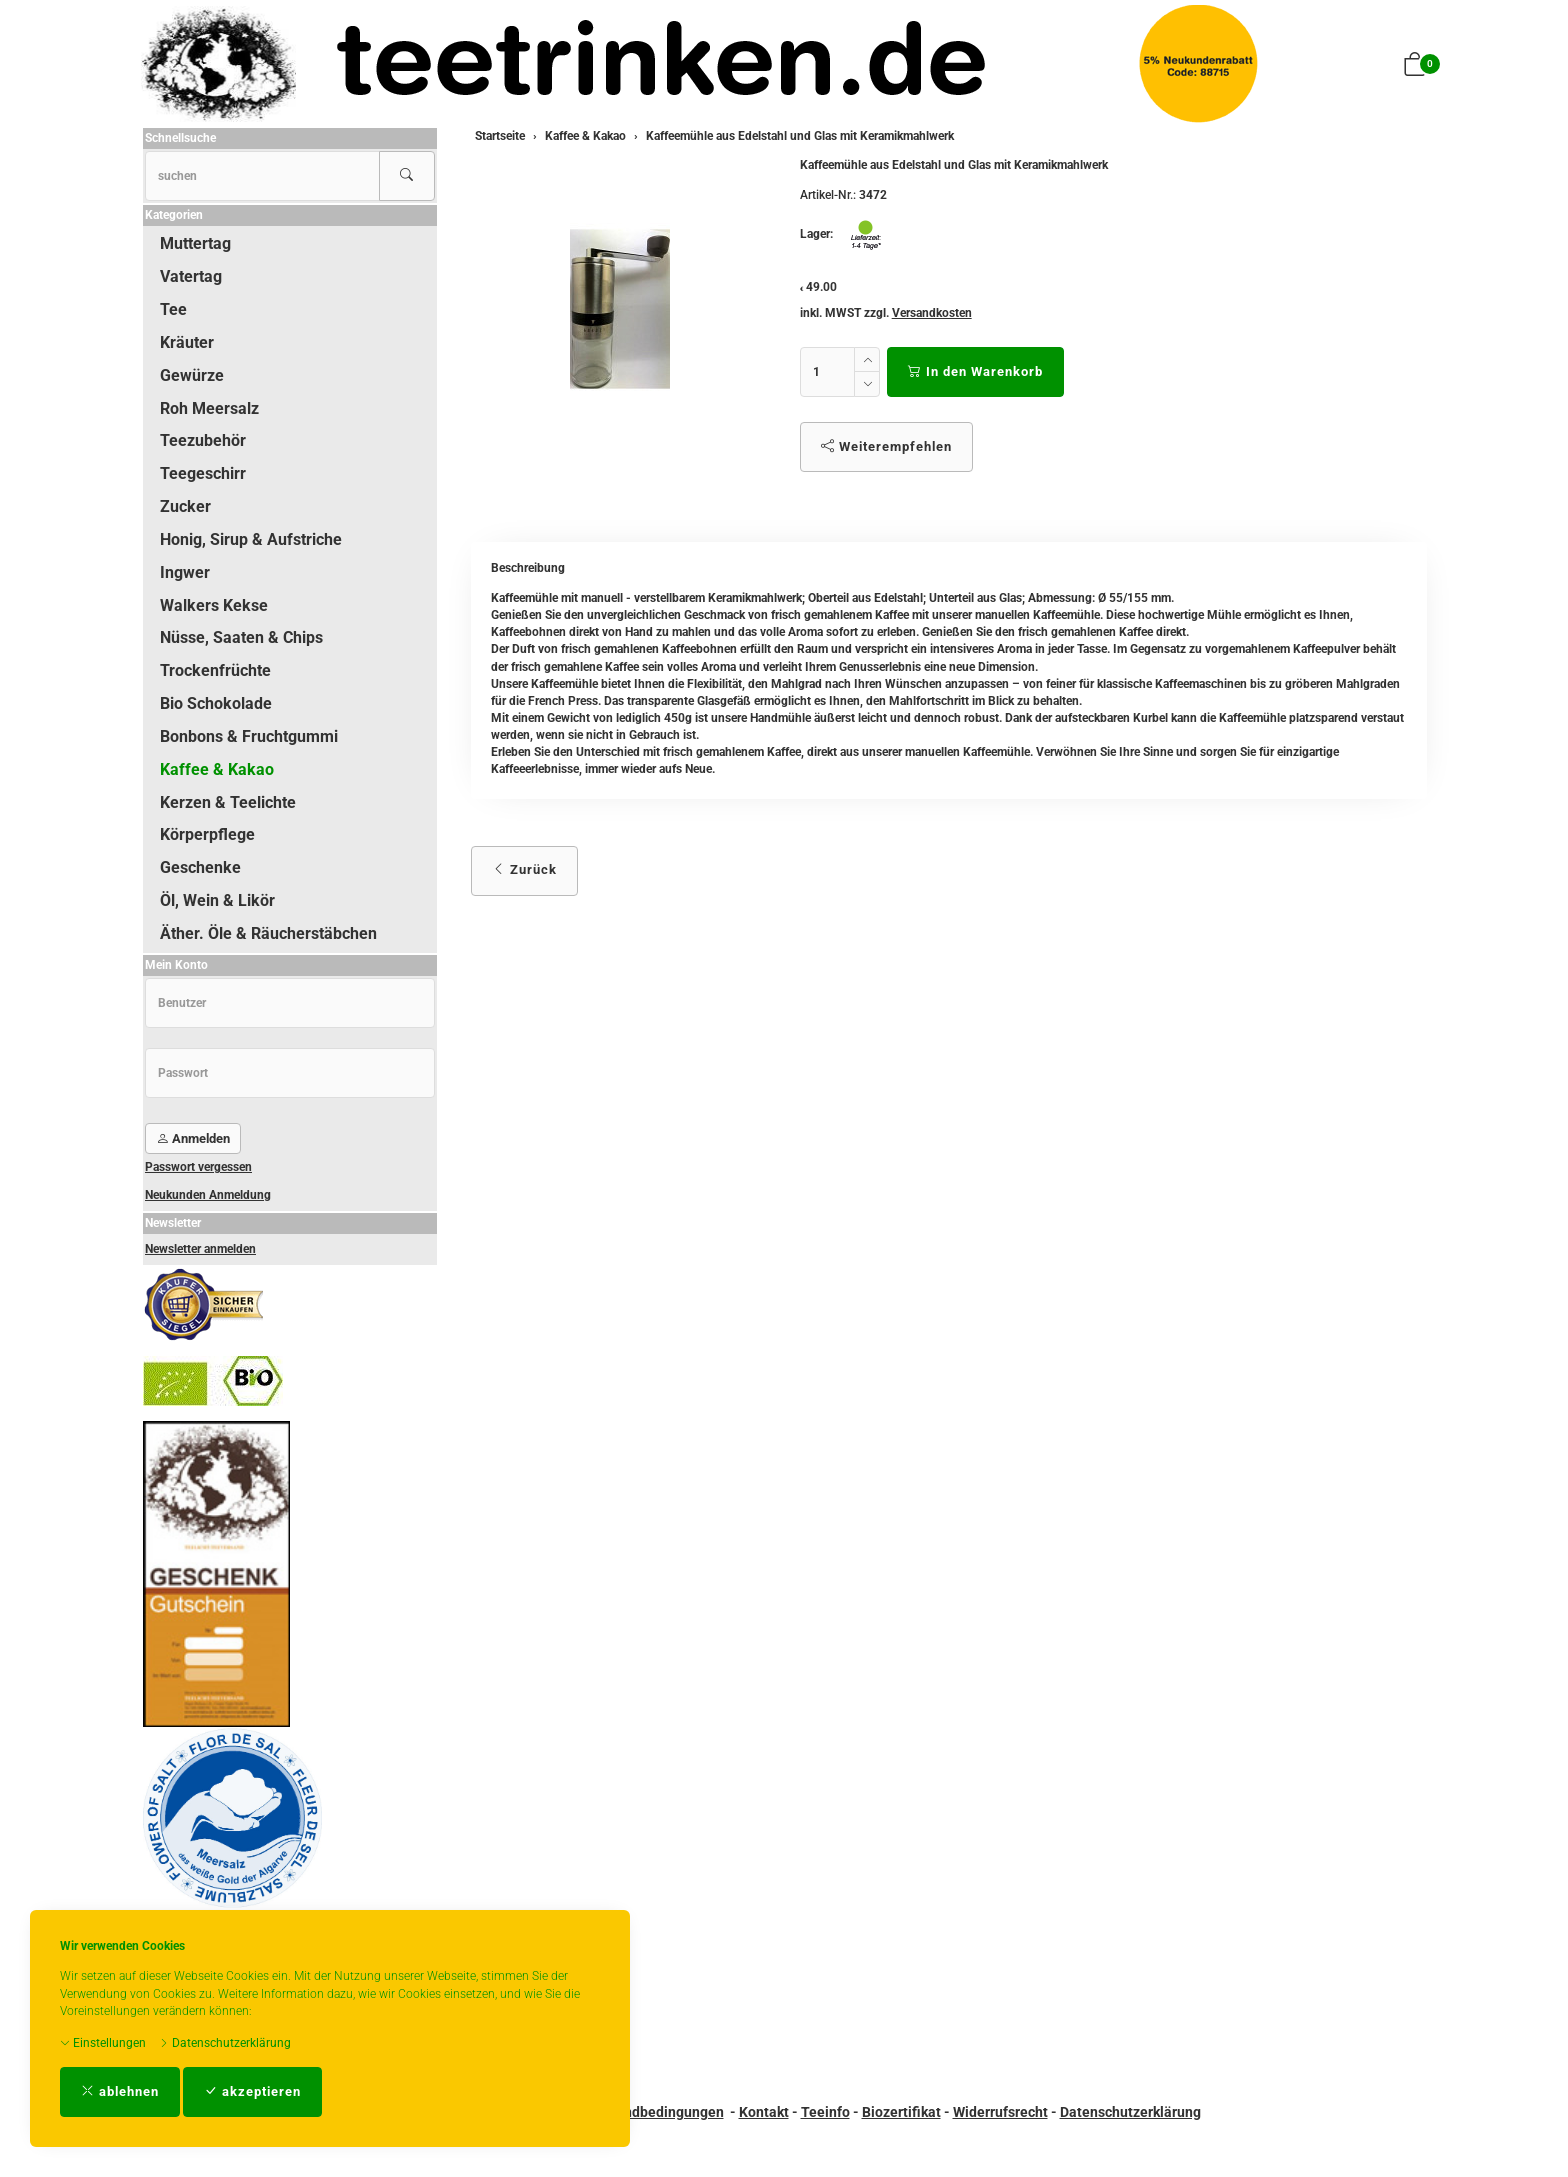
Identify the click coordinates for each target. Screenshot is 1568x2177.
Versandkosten (932, 313)
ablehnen (120, 2091)
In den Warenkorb (975, 371)
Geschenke (200, 867)
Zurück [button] (524, 869)
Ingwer (185, 572)
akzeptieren (252, 2091)
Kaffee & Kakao (217, 769)
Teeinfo (825, 2112)
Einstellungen (103, 2043)
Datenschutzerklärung (225, 2043)
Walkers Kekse (214, 605)
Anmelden (193, 1138)
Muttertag (195, 243)
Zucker (185, 506)
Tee (173, 309)
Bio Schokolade (216, 703)
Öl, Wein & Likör (217, 900)
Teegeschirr (203, 473)
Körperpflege (207, 834)
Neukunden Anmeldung (208, 1195)
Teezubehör (203, 440)
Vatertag (191, 276)
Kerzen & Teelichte (228, 802)
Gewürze (192, 375)
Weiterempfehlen (886, 446)
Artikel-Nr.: (828, 195)
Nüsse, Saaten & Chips (241, 637)
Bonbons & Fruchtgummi (249, 736)
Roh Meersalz (209, 408)
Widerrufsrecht (1000, 2112)
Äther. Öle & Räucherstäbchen (268, 933)
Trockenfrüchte (215, 670)
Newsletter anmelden (200, 1249)
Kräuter (187, 342)
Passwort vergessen (198, 1167)
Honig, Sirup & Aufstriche (251, 539)
